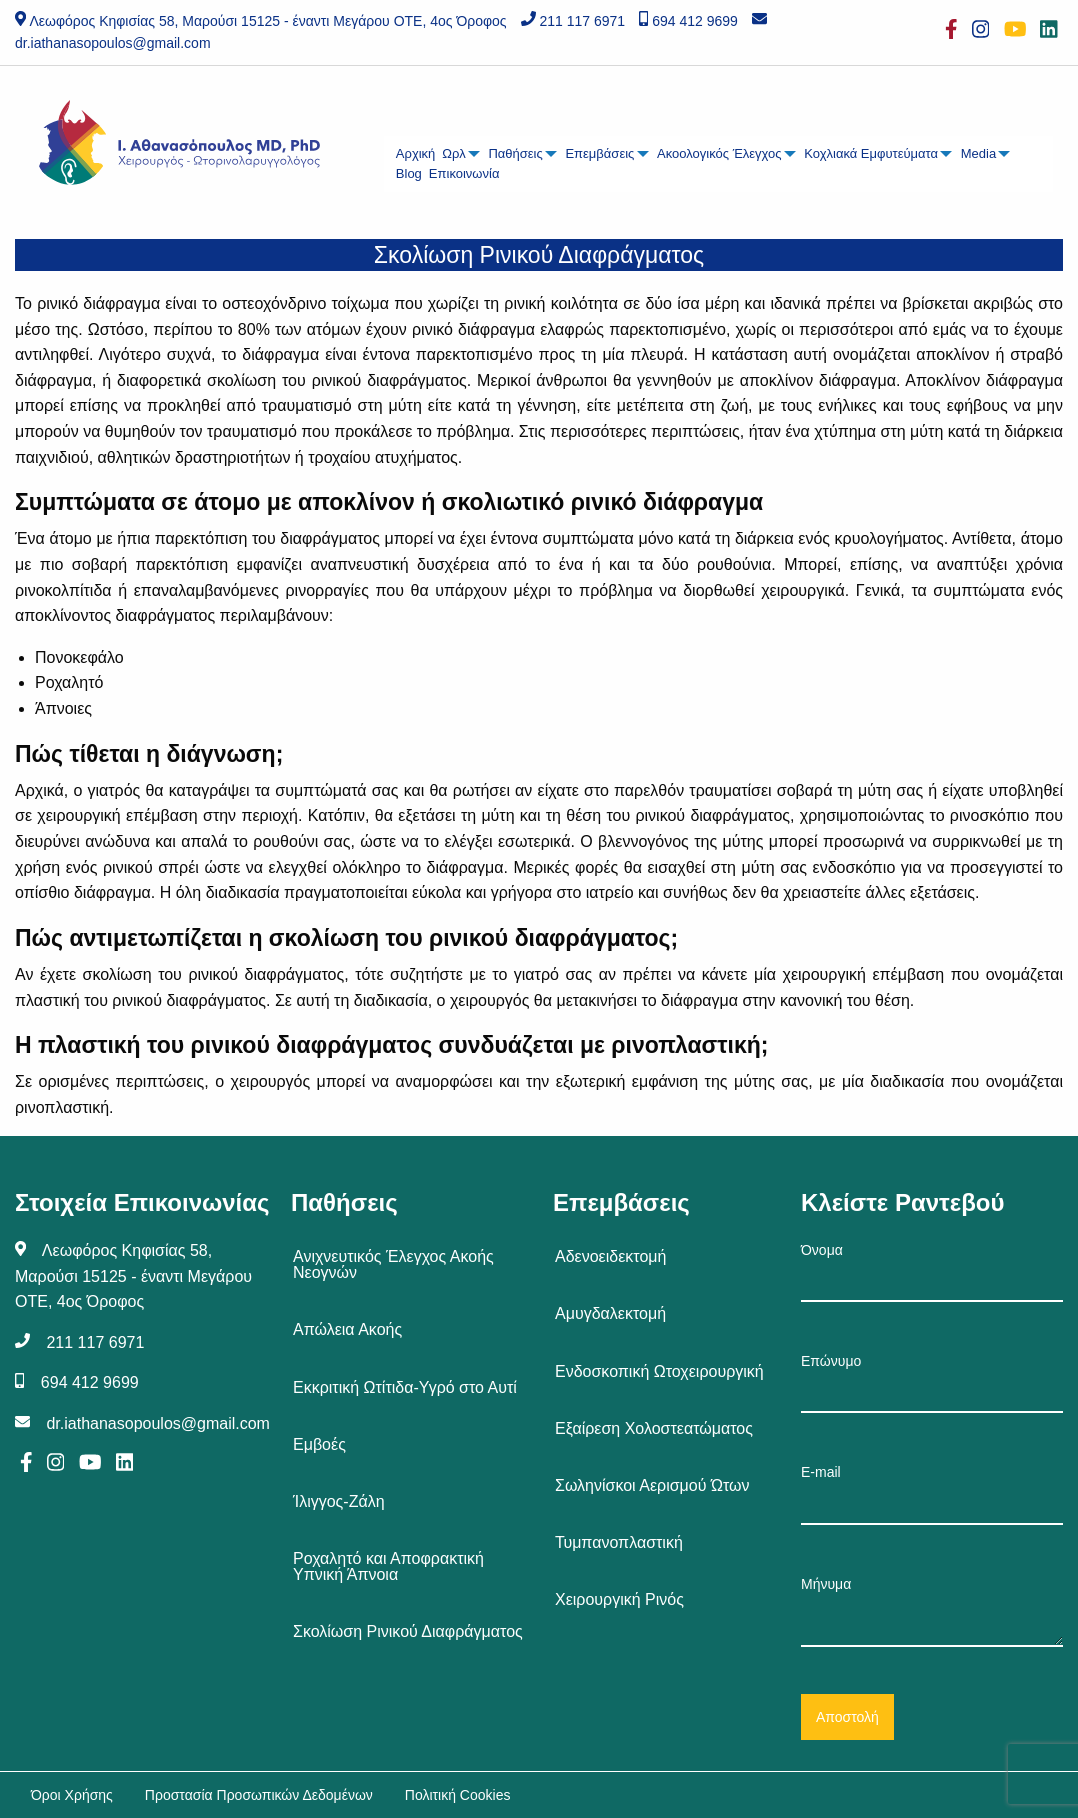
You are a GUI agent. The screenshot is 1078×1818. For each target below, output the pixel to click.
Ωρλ (453, 153)
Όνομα (932, 1272)
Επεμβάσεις (599, 153)
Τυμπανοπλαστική (619, 1542)
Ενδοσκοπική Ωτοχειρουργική (659, 1371)
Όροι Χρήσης (72, 1795)
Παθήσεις (515, 153)
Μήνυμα (932, 1611)
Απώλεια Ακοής (347, 1329)
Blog (409, 173)
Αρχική (416, 153)
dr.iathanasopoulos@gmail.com (113, 43)
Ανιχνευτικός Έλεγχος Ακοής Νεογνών (393, 1264)
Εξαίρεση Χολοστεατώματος (654, 1428)
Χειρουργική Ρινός (619, 1599)
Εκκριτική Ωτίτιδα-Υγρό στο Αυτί (405, 1387)
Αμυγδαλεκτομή (610, 1313)
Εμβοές (319, 1444)
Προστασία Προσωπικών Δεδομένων (259, 1795)
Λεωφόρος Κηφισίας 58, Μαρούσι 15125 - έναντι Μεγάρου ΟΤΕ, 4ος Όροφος (267, 21)
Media (978, 153)
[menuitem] (415, 154)
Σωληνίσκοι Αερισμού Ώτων (652, 1485)
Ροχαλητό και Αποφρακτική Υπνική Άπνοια (388, 1566)
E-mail (932, 1494)
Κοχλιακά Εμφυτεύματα (871, 153)
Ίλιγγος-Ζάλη (339, 1501)
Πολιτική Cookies (458, 1795)
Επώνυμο (932, 1383)
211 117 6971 (582, 21)
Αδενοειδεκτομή (610, 1256)
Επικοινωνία (464, 173)
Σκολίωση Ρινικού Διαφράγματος (408, 1631)
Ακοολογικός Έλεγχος (719, 153)
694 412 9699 (695, 21)
